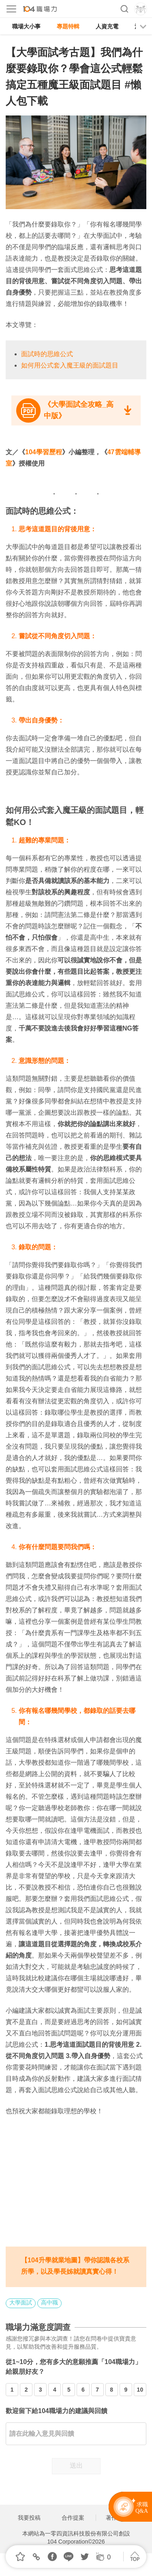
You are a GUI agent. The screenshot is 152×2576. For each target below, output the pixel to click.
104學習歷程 (43, 452)
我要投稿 (29, 2517)
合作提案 (73, 2517)
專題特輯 (68, 26)
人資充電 (107, 26)
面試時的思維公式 (47, 354)
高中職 (49, 2302)
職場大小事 (26, 26)
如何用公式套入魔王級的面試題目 (69, 365)
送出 (76, 2465)
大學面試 (20, 2302)
